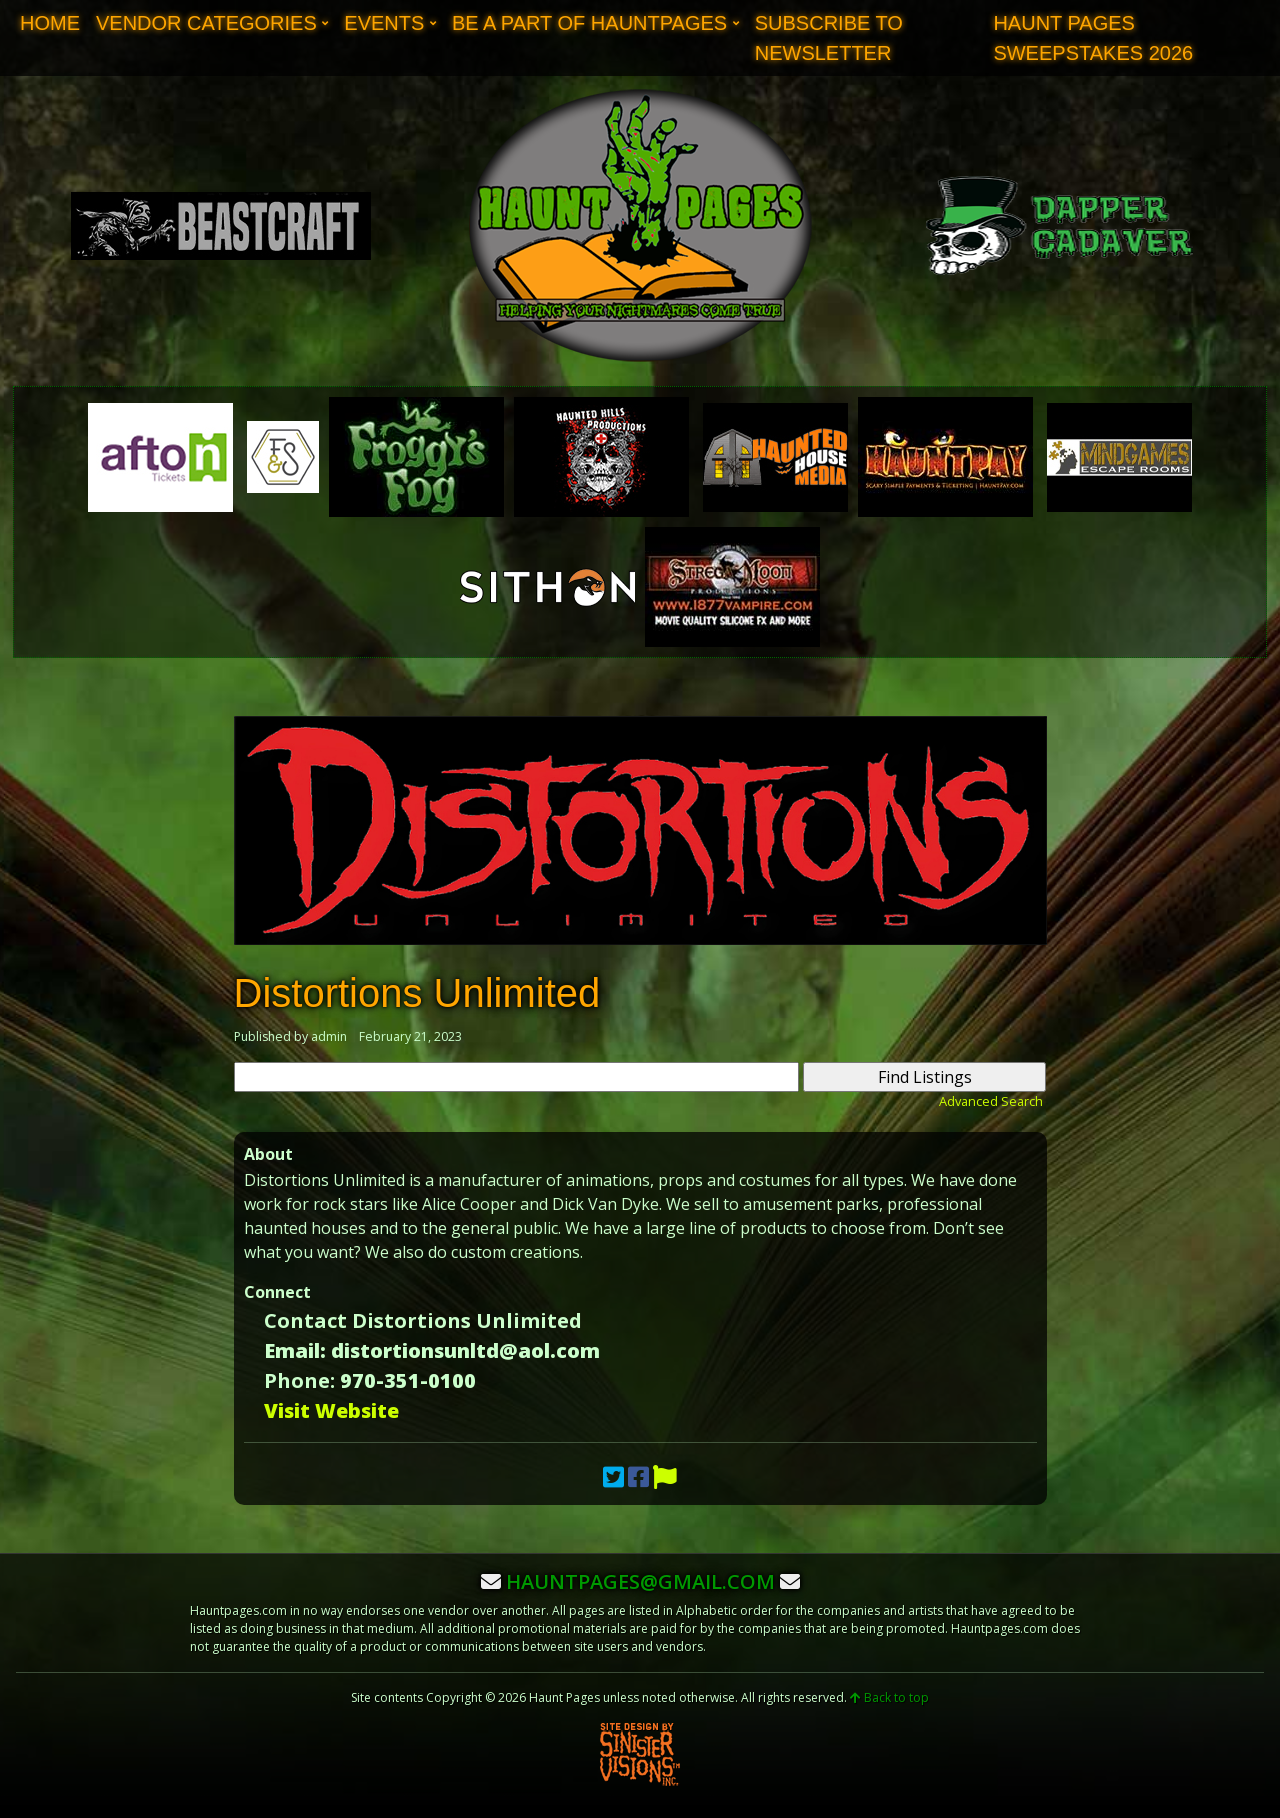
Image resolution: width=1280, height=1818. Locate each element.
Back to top (889, 1697)
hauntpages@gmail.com (640, 1581)
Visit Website (331, 1410)
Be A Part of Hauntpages (589, 23)
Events (384, 23)
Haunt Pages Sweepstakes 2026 (1093, 38)
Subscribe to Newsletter (829, 38)
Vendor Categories (206, 23)
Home (50, 23)
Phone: (299, 1380)
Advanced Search (991, 1101)
